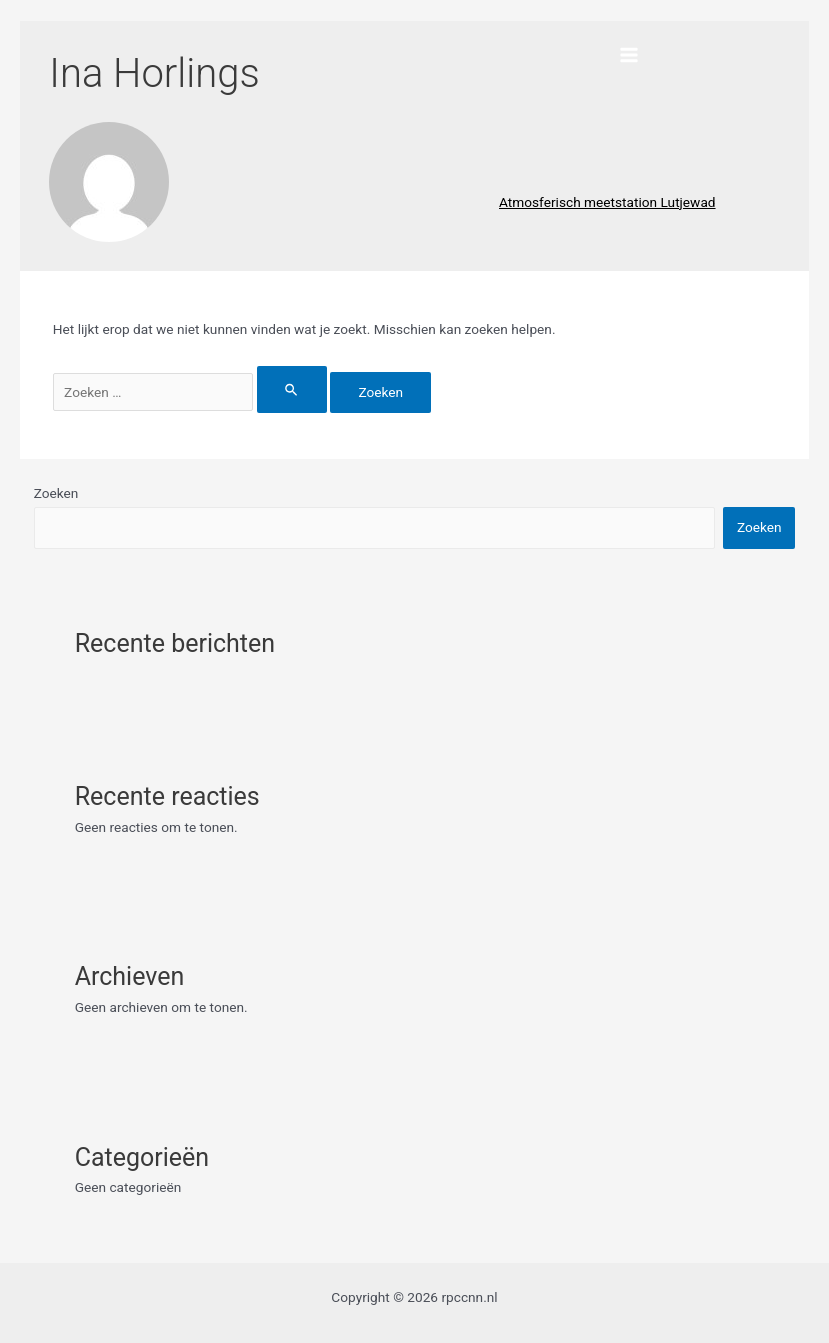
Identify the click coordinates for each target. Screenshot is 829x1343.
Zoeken (56, 493)
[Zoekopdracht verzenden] (292, 389)
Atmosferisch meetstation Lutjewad (607, 202)
